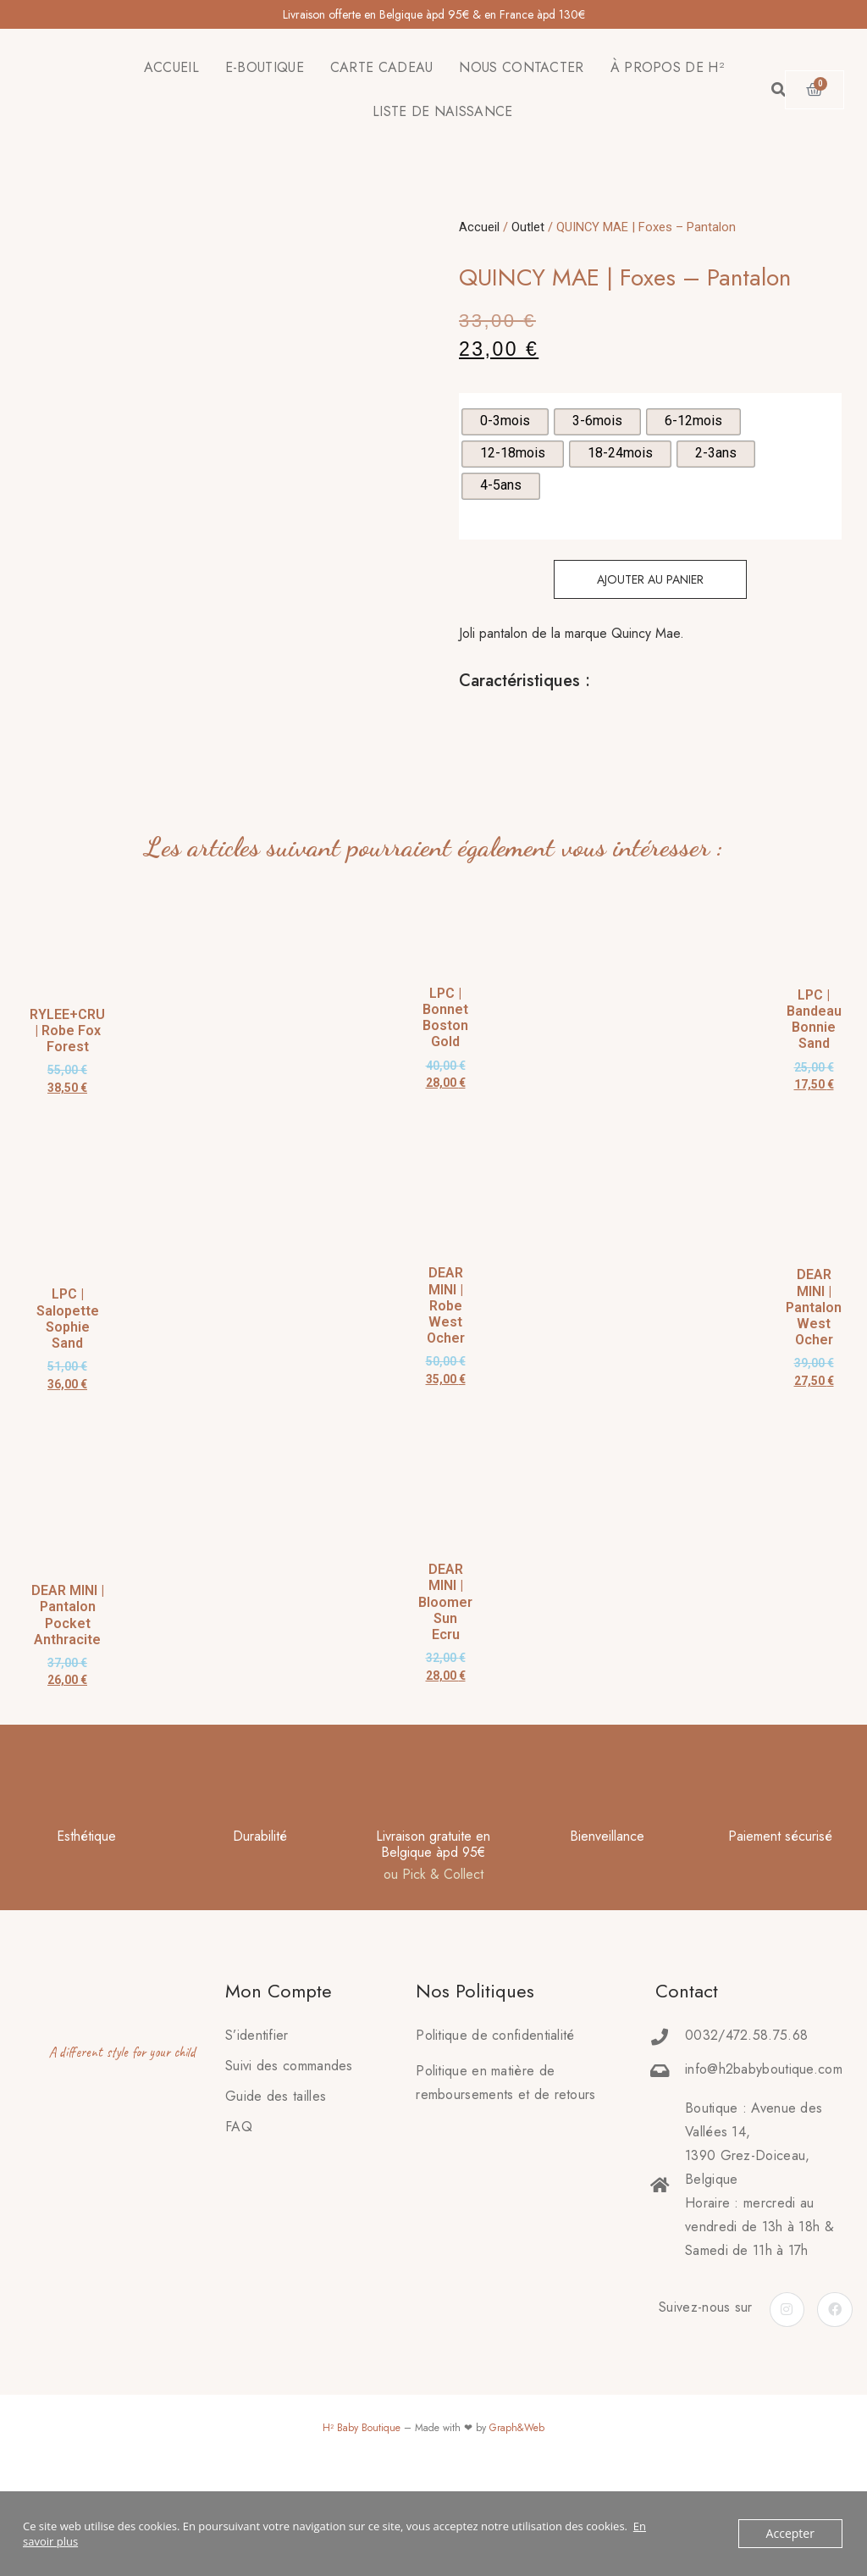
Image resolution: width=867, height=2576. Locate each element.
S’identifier (257, 2121)
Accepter (792, 2533)
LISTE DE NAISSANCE (442, 111)
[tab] (460, 723)
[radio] (505, 422)
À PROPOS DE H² (667, 67)
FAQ (238, 2213)
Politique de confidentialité (495, 2121)
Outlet (527, 227)
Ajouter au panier (650, 579)
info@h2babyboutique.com (763, 2155)
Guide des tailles (275, 2182)
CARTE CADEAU (382, 67)
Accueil (479, 227)
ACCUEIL (171, 67)
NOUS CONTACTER (521, 67)
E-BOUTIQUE (264, 67)
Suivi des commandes (289, 2152)
